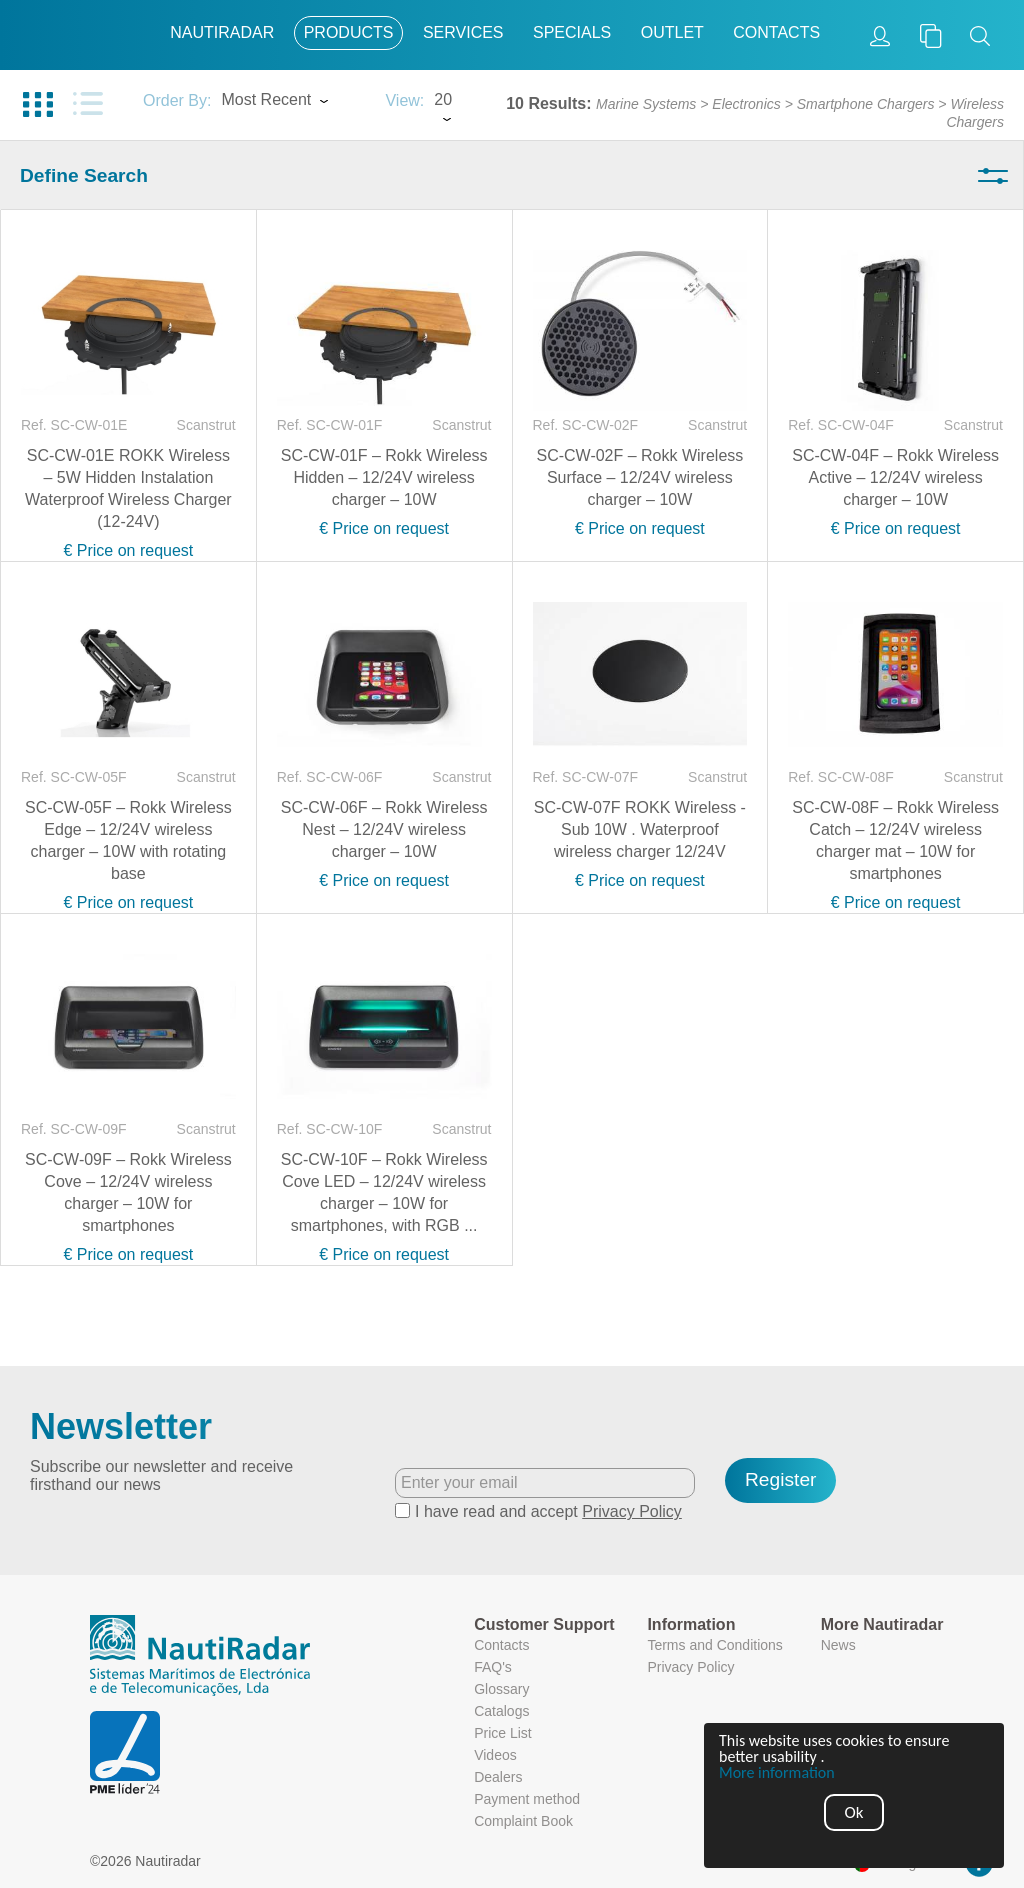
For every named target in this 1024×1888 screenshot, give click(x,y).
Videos (495, 1755)
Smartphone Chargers (866, 104)
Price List (503, 1733)
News (838, 1645)
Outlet (672, 32)
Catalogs (501, 1711)
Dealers (498, 1777)
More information (777, 1773)
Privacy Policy (632, 1511)
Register (780, 1479)
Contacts (776, 32)
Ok (854, 1812)
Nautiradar (222, 32)
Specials (572, 32)
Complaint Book (523, 1821)
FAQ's (493, 1667)
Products (349, 32)
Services (463, 32)
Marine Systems (646, 104)
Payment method (527, 1799)
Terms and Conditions (714, 1645)
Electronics (746, 104)
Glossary (501, 1689)
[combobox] (293, 102)
